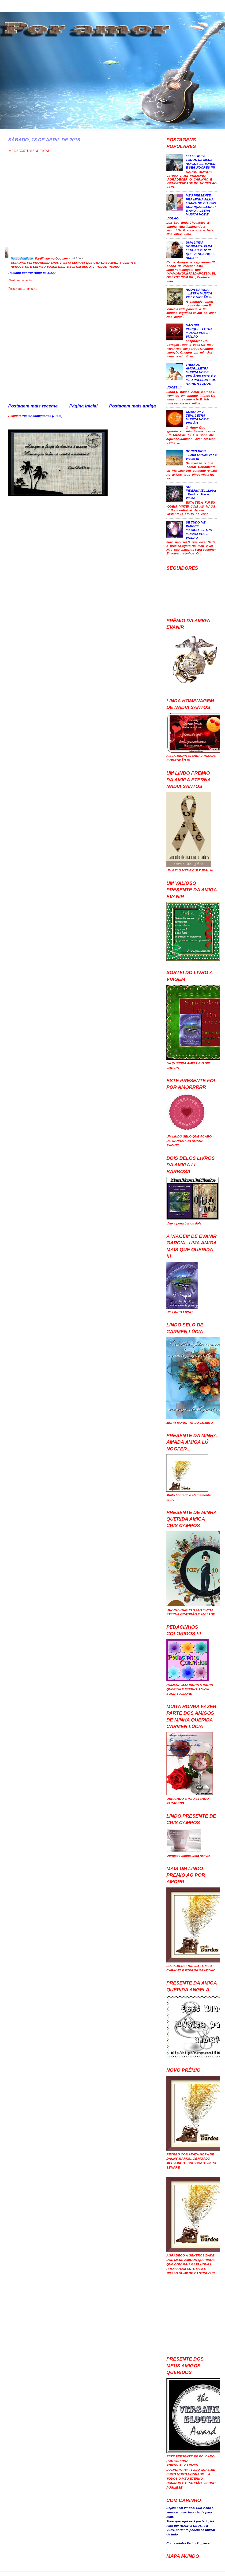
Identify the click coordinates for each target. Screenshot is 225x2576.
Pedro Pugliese (22, 258)
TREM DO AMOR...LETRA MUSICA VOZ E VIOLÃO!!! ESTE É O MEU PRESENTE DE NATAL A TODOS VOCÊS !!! (191, 376)
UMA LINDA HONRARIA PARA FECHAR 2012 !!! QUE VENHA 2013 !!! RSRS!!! (201, 250)
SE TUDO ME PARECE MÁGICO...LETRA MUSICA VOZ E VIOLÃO (199, 530)
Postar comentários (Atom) (42, 416)
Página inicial (83, 405)
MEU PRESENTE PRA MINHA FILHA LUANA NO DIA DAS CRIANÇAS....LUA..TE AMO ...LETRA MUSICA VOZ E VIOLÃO (191, 207)
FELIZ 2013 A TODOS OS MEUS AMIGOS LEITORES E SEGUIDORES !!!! (200, 161)
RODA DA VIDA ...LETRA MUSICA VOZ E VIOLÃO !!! (199, 293)
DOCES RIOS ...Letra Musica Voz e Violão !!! (201, 454)
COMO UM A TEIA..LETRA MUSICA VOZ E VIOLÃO (197, 417)
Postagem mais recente (33, 405)
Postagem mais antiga (132, 405)
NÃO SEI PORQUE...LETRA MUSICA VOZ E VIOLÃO (199, 331)
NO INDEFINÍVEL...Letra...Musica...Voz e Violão (201, 492)
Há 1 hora (77, 258)
